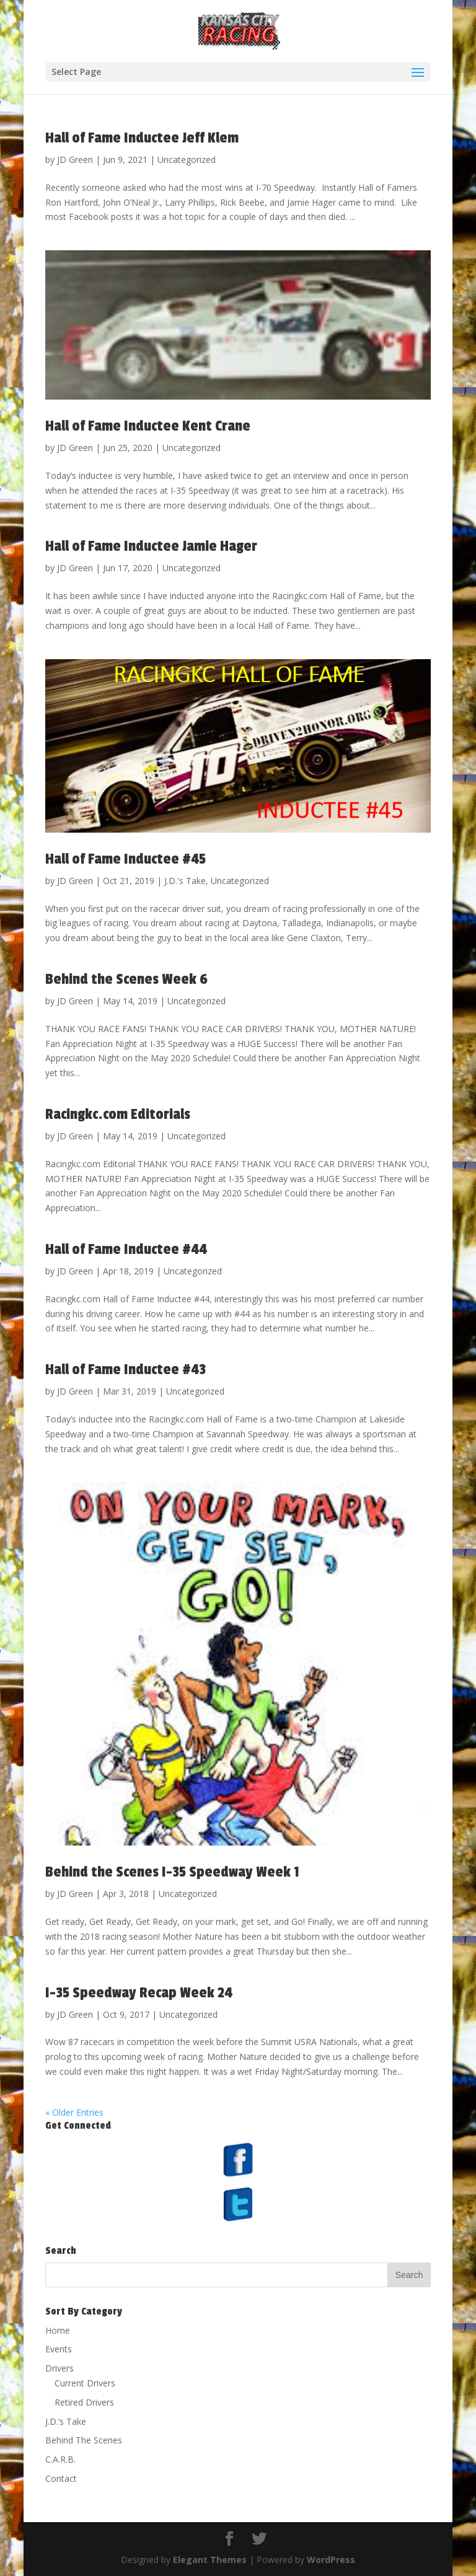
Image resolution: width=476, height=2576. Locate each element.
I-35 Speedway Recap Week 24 (138, 1993)
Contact (61, 2478)
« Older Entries (74, 2112)
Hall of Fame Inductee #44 (126, 1249)
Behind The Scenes (83, 2440)
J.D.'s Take (185, 881)
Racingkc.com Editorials (117, 1114)
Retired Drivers (84, 2402)
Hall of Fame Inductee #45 (125, 859)
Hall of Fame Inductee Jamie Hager (151, 546)
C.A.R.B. (60, 2459)
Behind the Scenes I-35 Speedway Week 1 (172, 1872)
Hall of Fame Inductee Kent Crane (147, 426)
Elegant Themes (210, 2559)
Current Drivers (85, 2383)
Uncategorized (186, 159)
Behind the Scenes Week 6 (126, 979)
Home (57, 2330)
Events (58, 2349)
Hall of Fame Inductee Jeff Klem (142, 138)
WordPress (331, 2559)
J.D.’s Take (65, 2421)
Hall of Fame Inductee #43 (125, 1369)
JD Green (75, 159)
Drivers (59, 2368)
